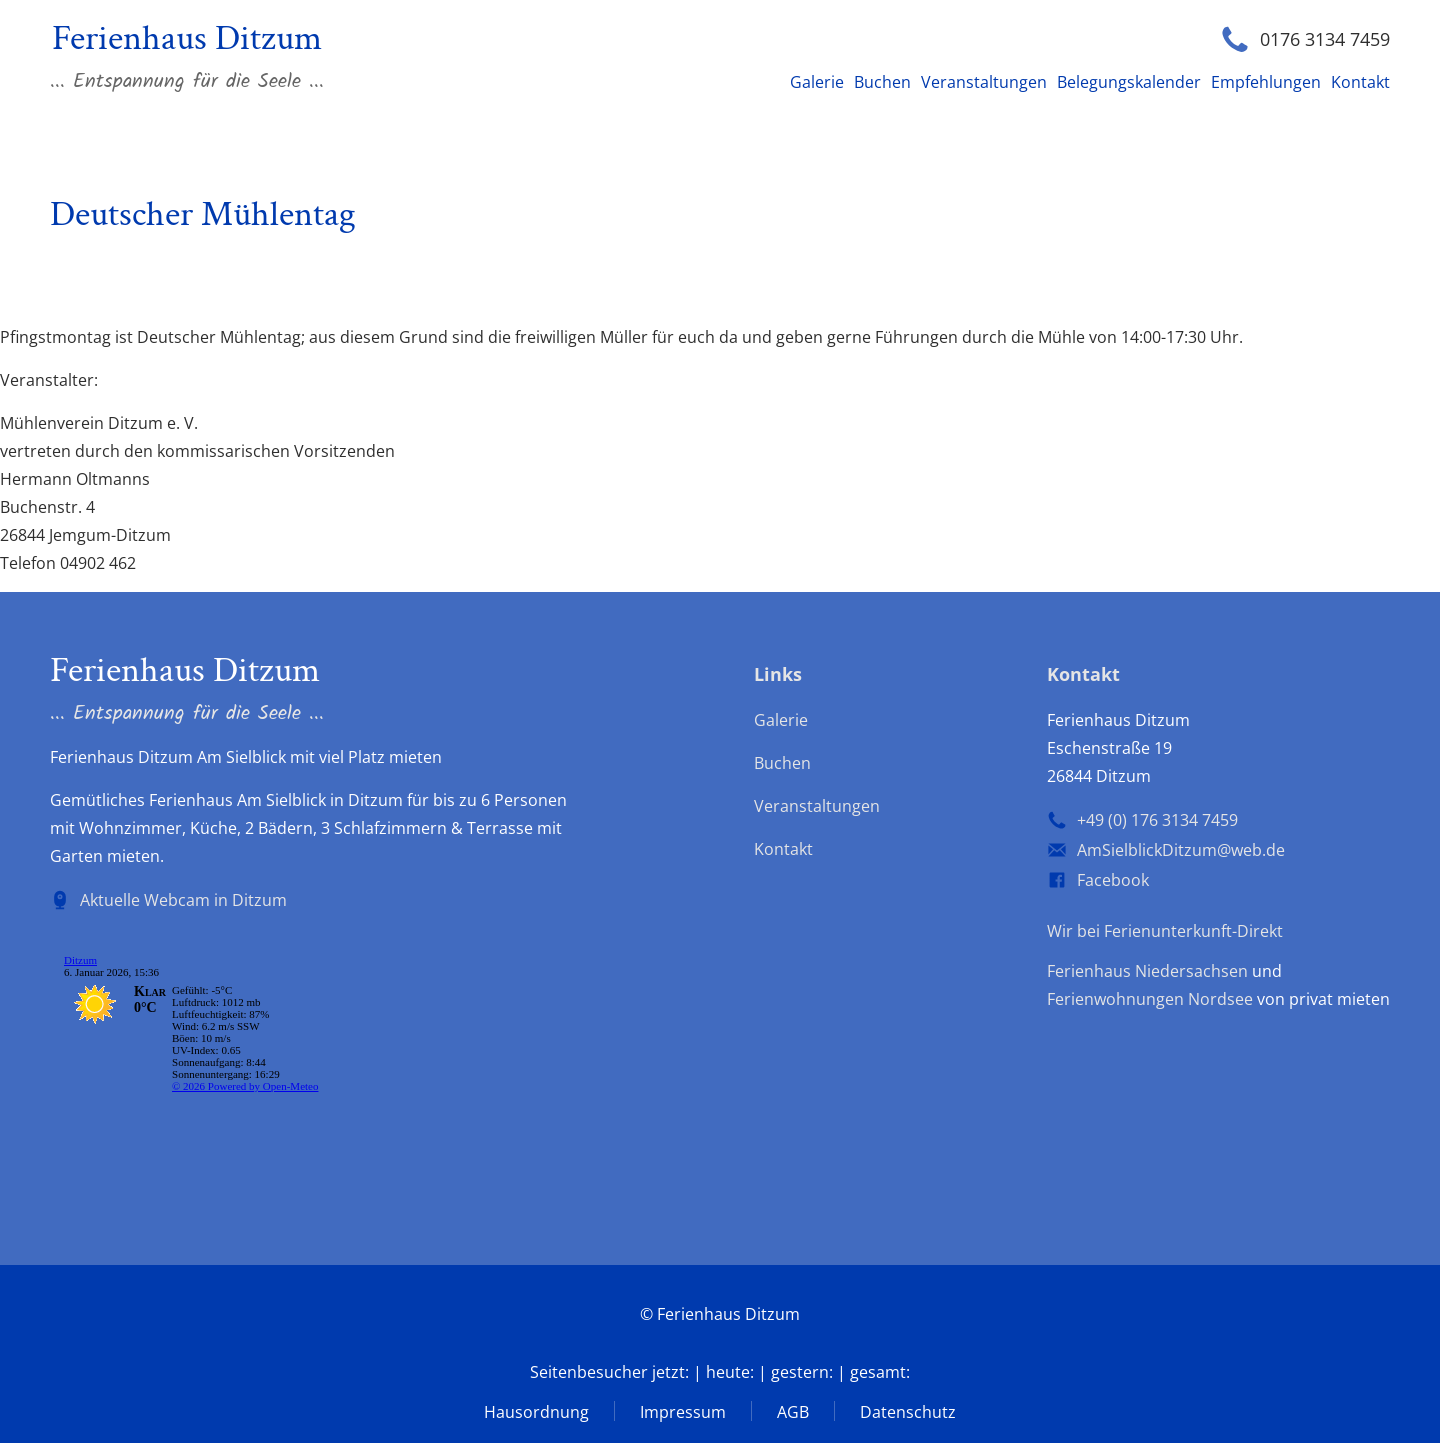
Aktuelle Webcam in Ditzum (183, 900)
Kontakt (1360, 82)
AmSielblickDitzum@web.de (1181, 850)
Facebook (1113, 880)
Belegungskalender (1129, 82)
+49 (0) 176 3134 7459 (1157, 820)
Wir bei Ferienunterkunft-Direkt (1165, 931)
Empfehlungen (1266, 82)
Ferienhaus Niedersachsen (1147, 971)
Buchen (882, 82)
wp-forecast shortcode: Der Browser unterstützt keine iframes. (200, 1050)
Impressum (683, 1412)
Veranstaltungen (984, 82)
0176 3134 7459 (1325, 39)
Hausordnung (536, 1412)
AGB (793, 1412)
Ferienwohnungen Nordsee (1150, 999)
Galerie (817, 82)
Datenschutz (908, 1412)
